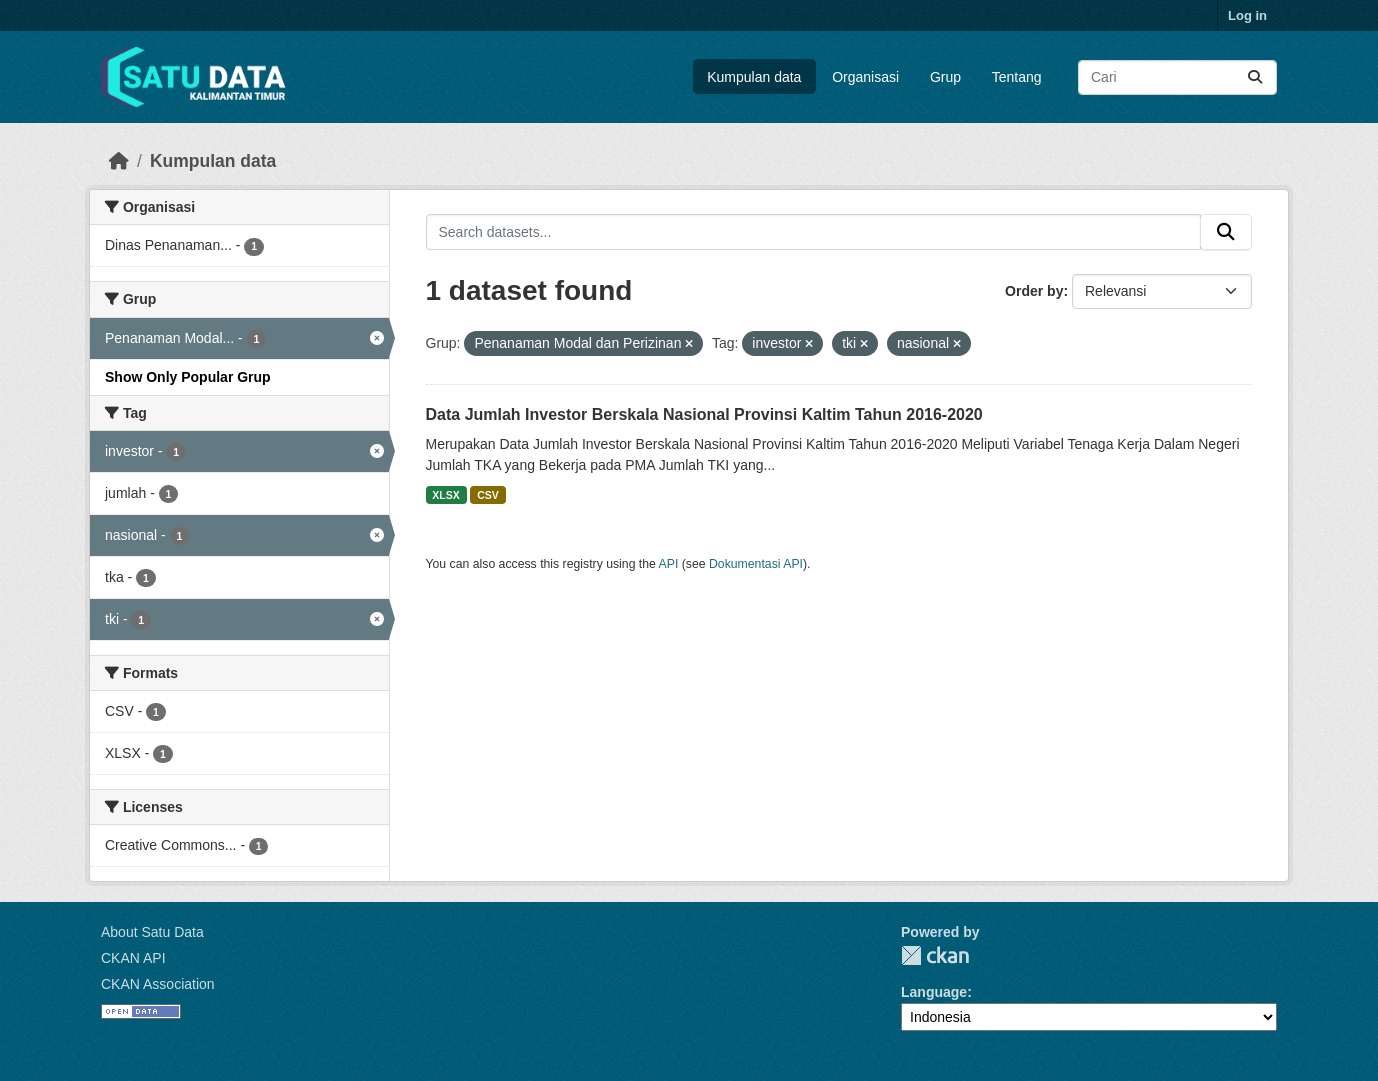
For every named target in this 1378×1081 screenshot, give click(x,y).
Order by (1034, 291)
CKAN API (133, 958)
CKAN (935, 955)
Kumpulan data (754, 77)
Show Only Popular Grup (188, 377)
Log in (1247, 15)
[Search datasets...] (1177, 77)
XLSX (445, 495)
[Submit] (1255, 77)
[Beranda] (119, 161)
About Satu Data (152, 932)
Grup (945, 77)
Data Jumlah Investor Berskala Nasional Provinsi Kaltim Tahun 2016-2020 (704, 414)
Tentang (1017, 77)
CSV (488, 495)
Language (934, 992)
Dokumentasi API (756, 564)
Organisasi (865, 77)
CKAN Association (158, 984)
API (669, 564)
